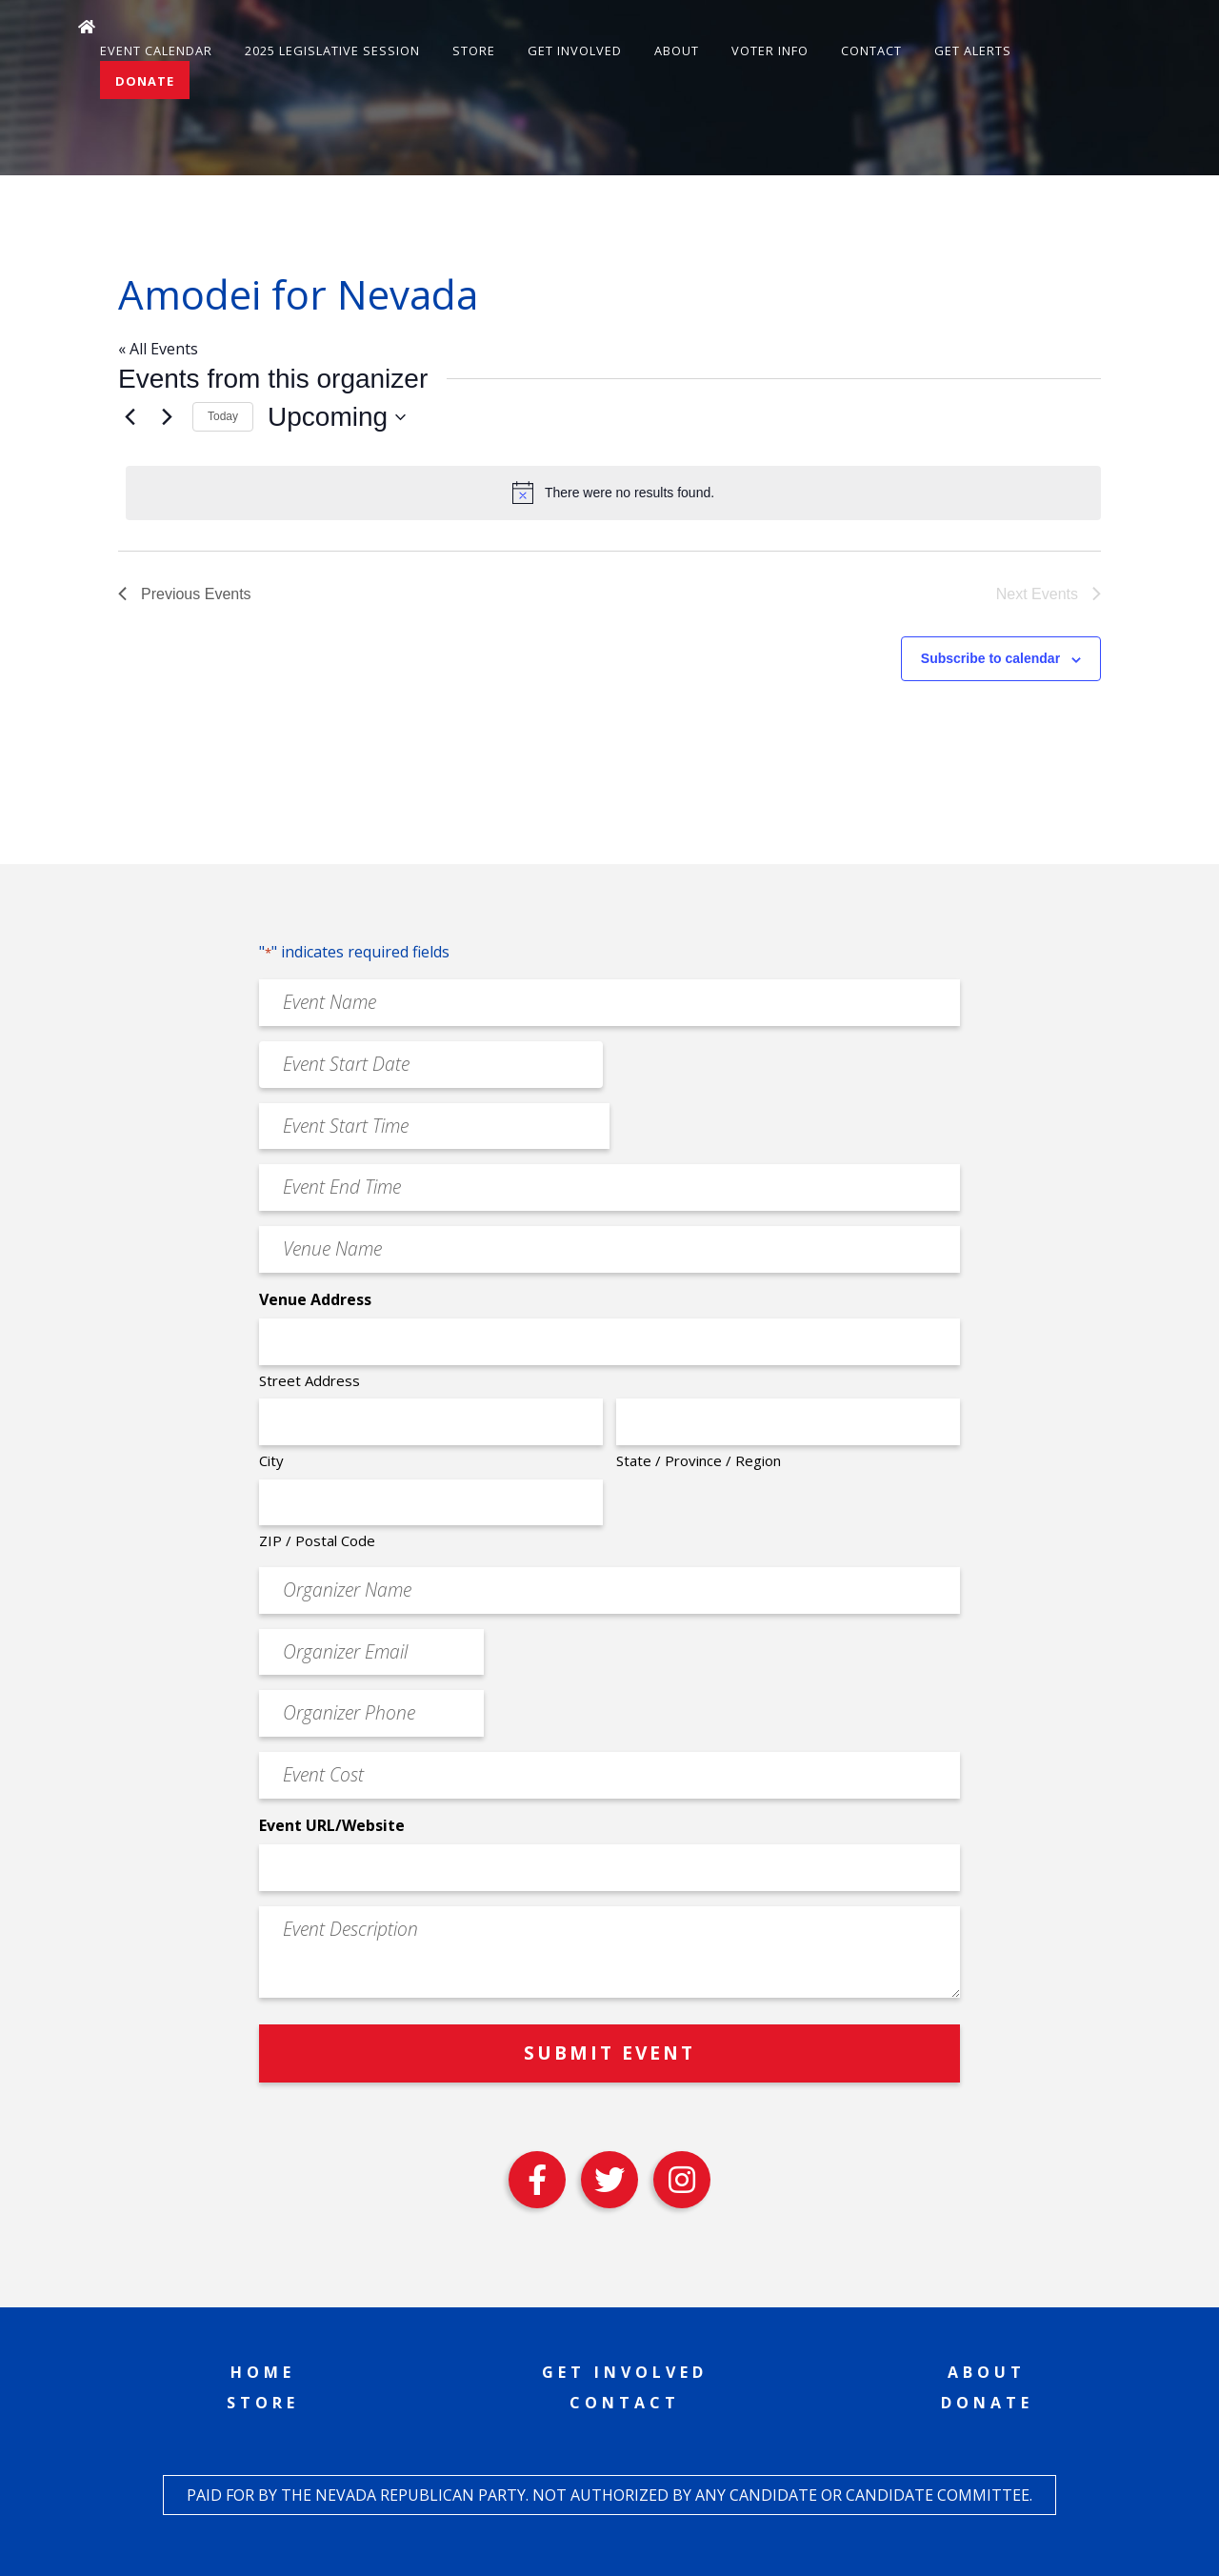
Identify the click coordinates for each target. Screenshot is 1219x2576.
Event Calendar (156, 50)
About (676, 50)
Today (223, 416)
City (271, 1460)
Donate (144, 81)
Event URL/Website (332, 1825)
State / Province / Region (698, 1460)
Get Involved (575, 50)
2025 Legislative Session (332, 50)
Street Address (309, 1380)
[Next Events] (166, 417)
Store (473, 50)
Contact (871, 50)
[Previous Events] (129, 417)
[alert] (613, 492)
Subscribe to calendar (990, 658)
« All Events (158, 348)
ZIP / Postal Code (317, 1540)
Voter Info (770, 50)
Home (262, 2372)
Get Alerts (972, 50)
